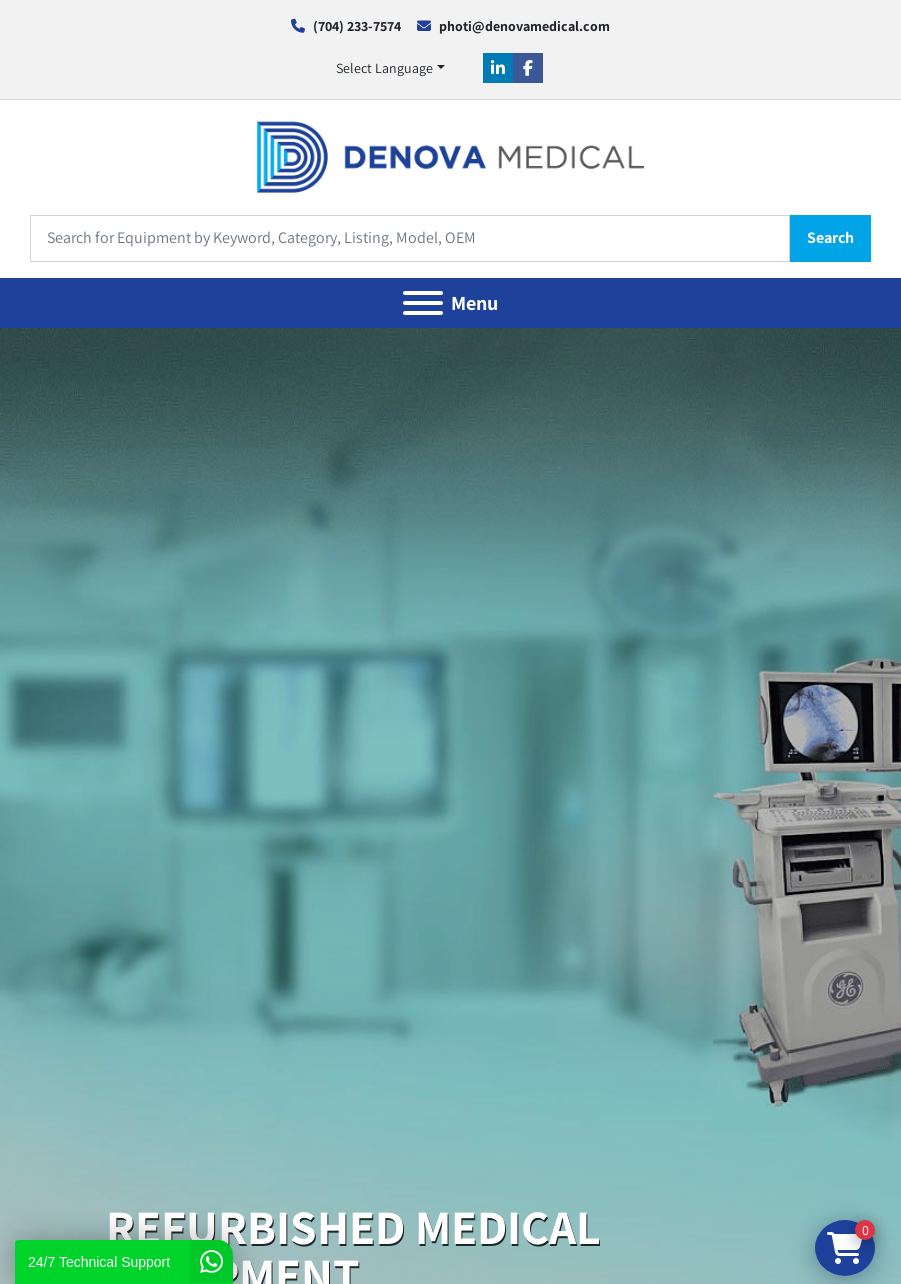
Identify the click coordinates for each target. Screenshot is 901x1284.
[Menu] (423, 303)
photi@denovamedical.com (524, 26)
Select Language (384, 68)
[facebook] (528, 68)
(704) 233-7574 (357, 26)
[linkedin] (498, 68)
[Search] (410, 238)
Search (830, 237)
